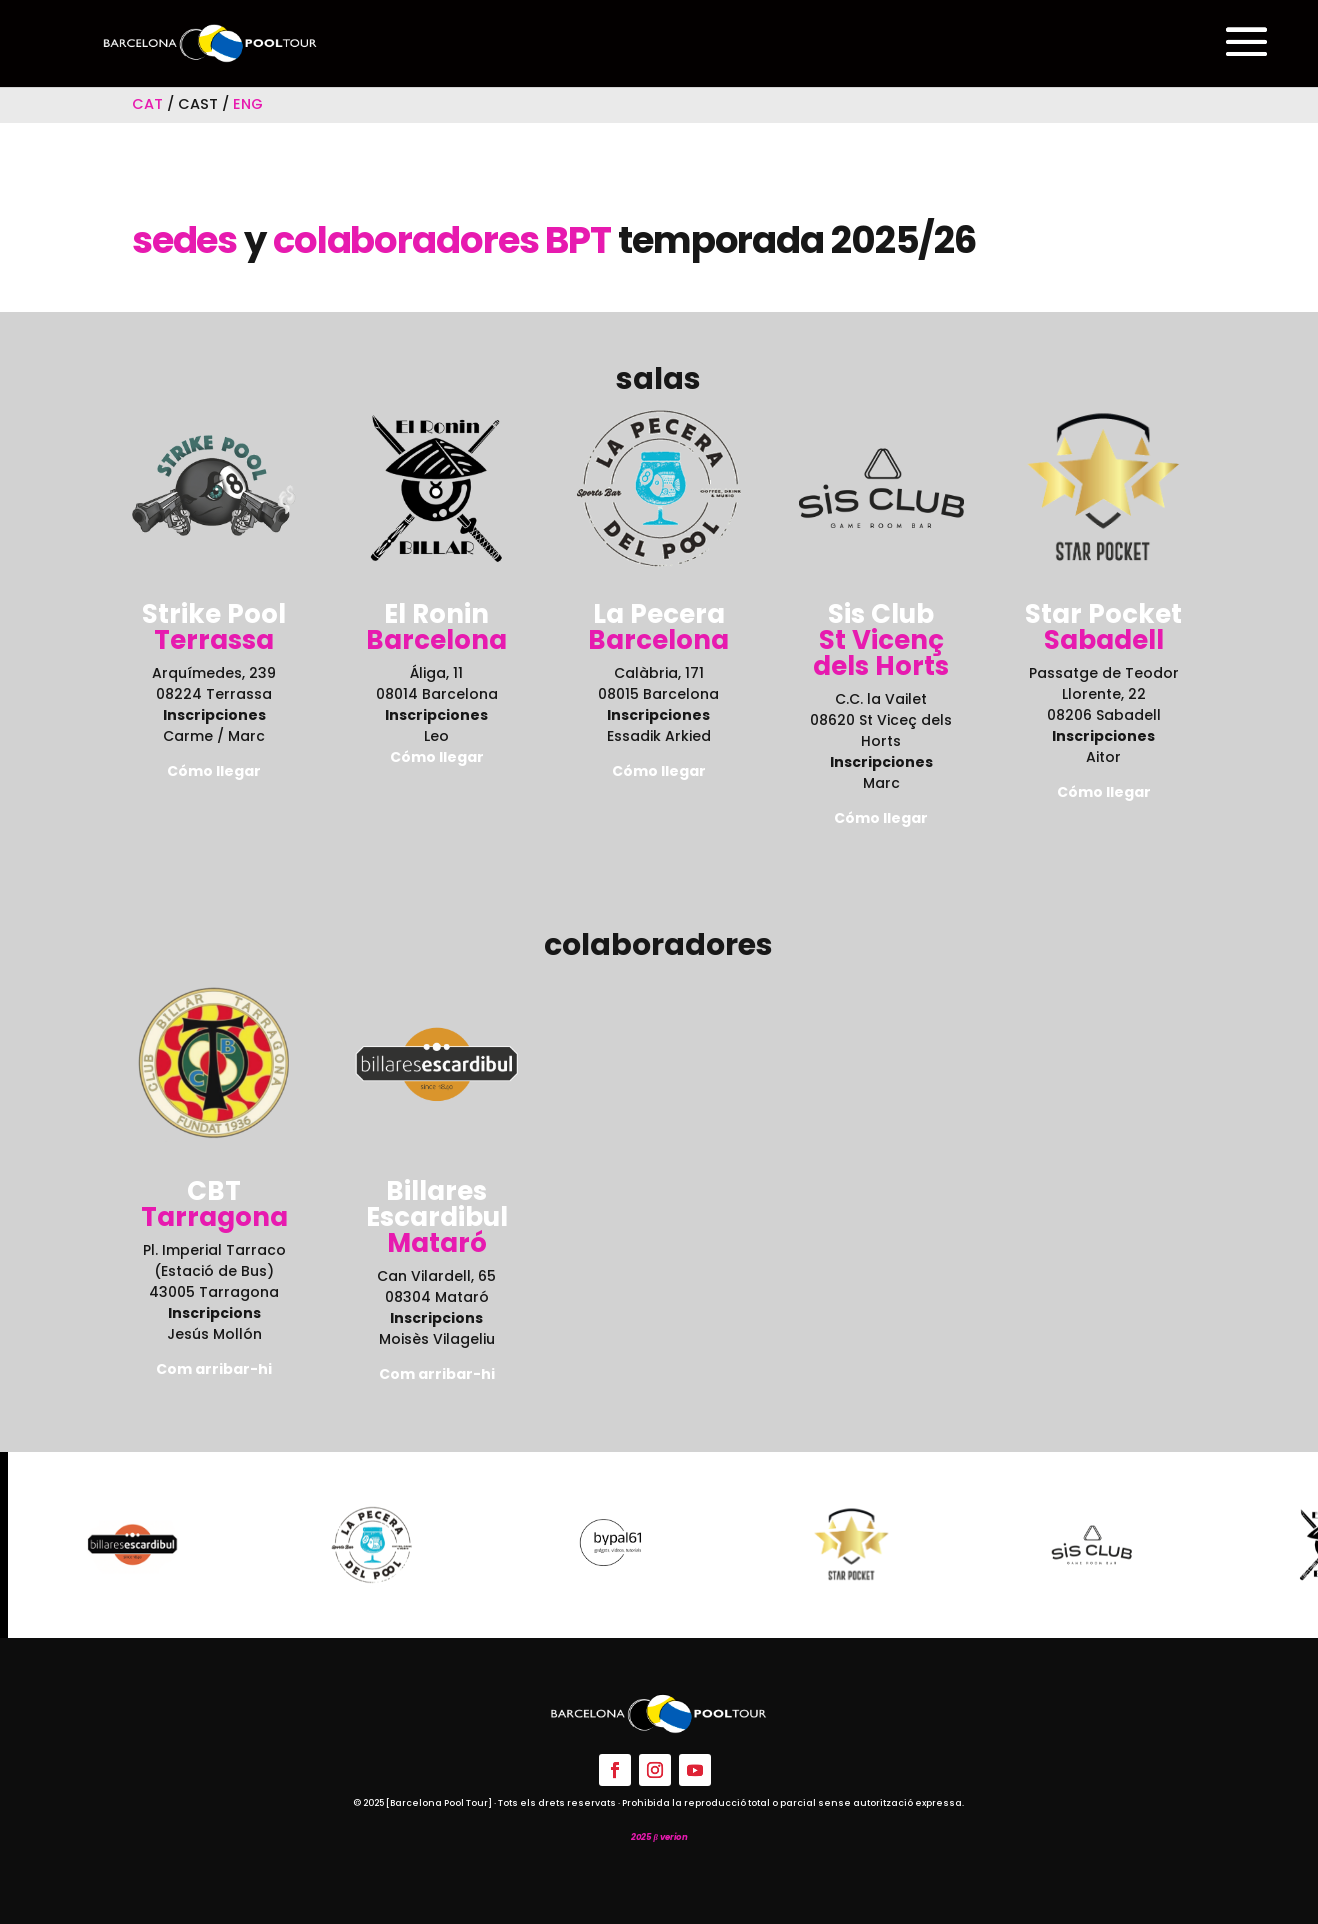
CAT (147, 104)
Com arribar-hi (214, 1369)
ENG (248, 104)
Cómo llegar (437, 757)
